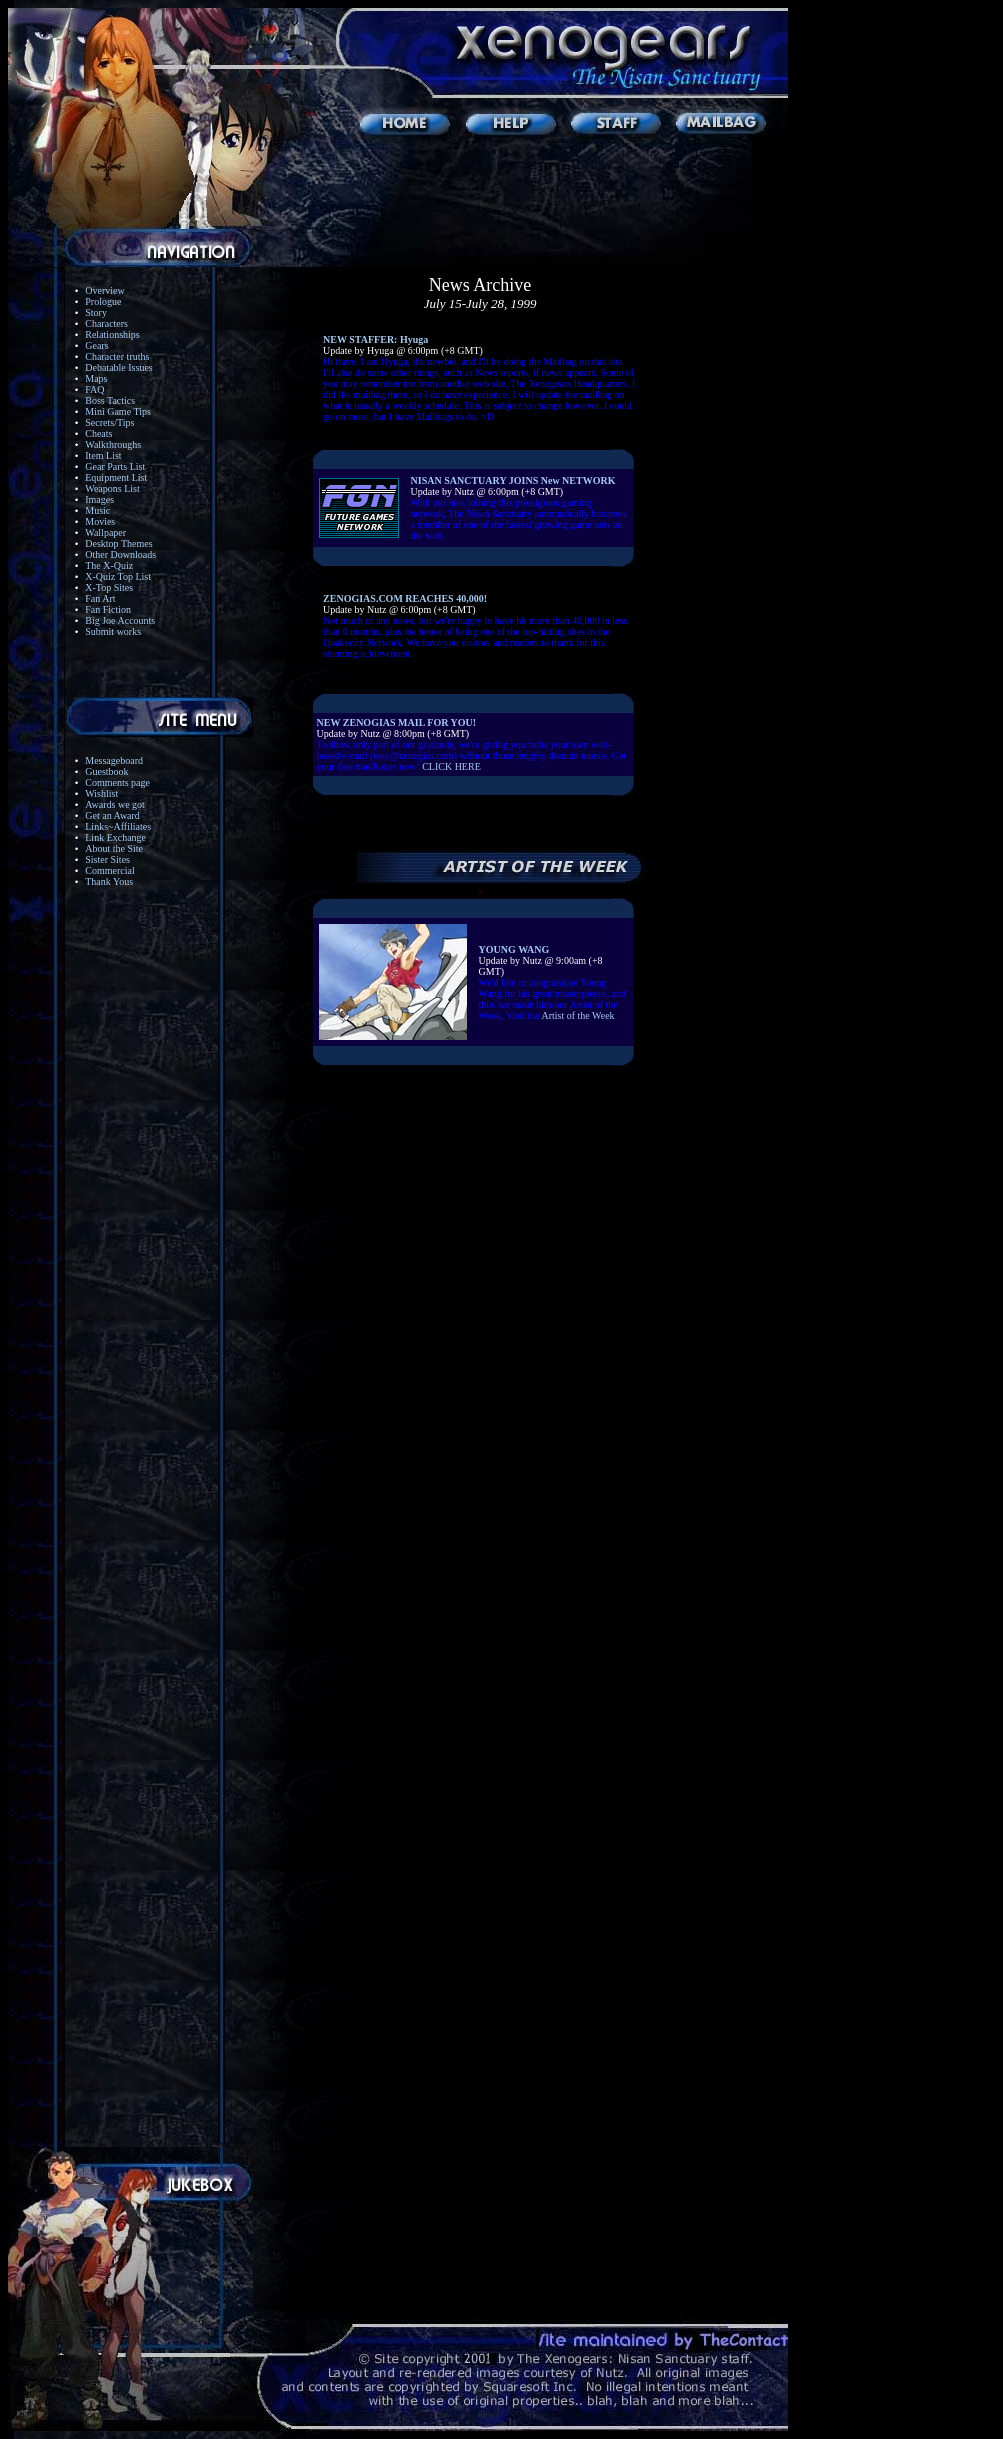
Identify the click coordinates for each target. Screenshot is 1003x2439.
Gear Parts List (115, 466)
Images (99, 499)
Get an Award (112, 815)
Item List (103, 455)
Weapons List (112, 488)
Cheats (98, 433)
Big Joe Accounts (120, 620)
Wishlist (101, 793)
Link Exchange (115, 837)
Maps (96, 378)
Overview (104, 290)
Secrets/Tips (109, 422)
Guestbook (106, 771)
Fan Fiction (108, 609)
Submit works (113, 631)
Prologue (103, 301)
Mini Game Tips (118, 411)
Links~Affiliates (118, 826)
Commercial (109, 870)
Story (96, 312)
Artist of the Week (577, 1015)
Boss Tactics (110, 400)
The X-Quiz (109, 565)
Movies (100, 521)
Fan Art (100, 598)
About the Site (114, 848)
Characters (106, 323)
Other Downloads (120, 554)
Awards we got (115, 804)
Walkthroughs (113, 444)
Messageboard (114, 760)
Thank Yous (109, 881)
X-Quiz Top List (118, 576)
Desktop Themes (118, 543)
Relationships (112, 334)
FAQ (94, 389)
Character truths (117, 356)
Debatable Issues (118, 367)
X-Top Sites (109, 587)
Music (97, 510)
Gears (96, 345)
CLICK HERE (451, 766)
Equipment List (116, 477)
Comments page (117, 782)
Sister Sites (107, 859)
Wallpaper (105, 532)
